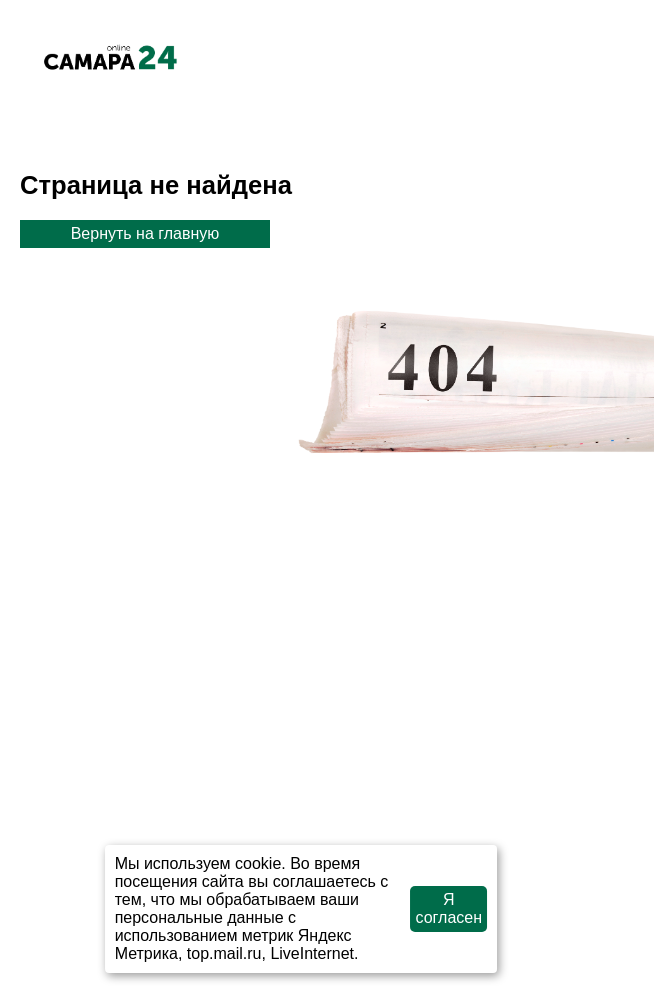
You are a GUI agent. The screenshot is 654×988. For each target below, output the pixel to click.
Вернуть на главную (145, 233)
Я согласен (449, 908)
